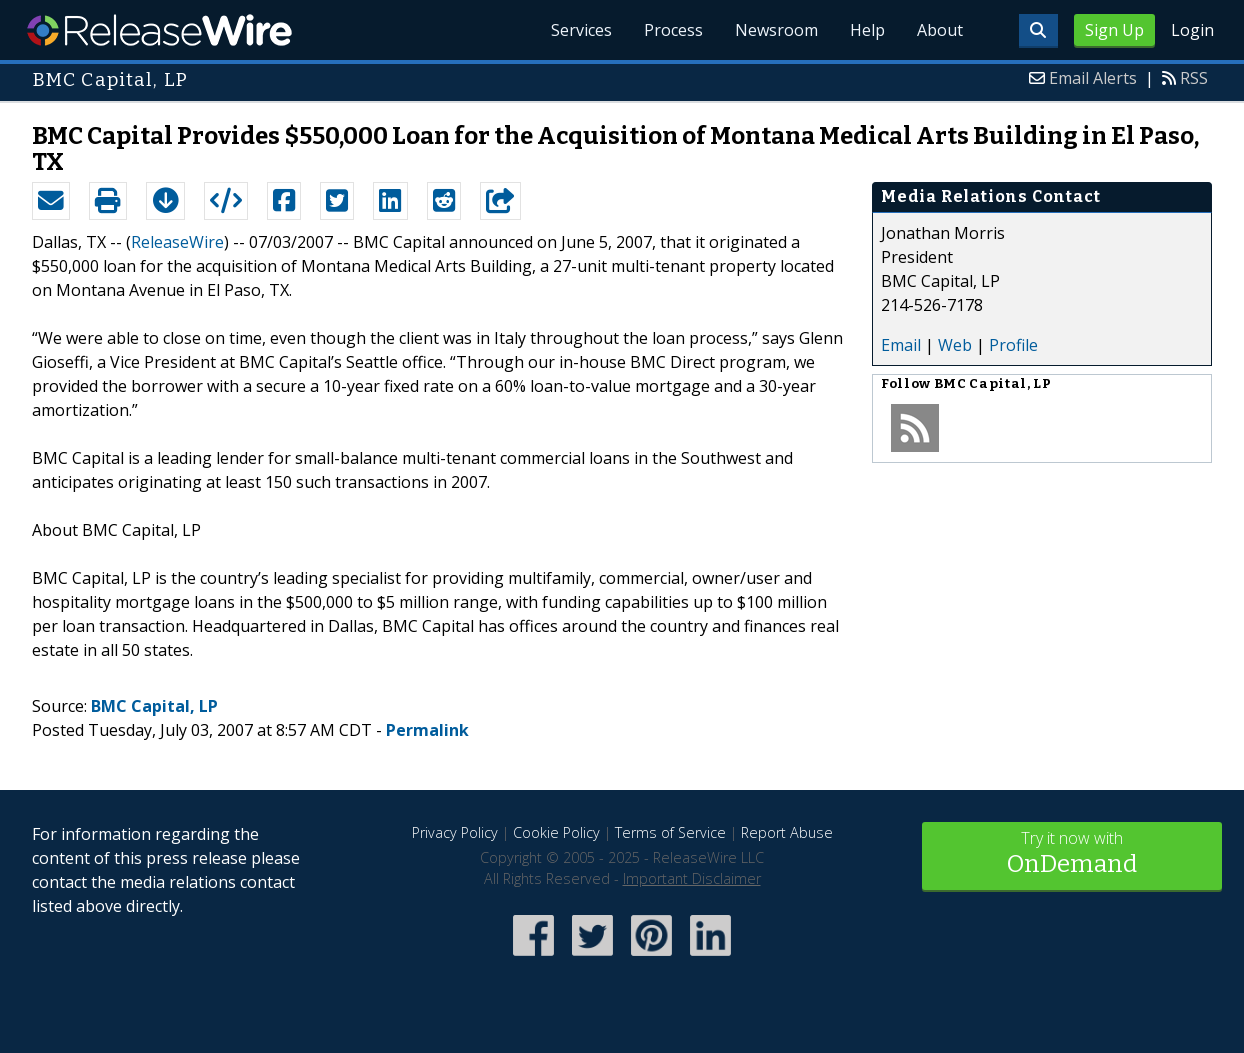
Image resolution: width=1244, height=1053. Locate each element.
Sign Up (1114, 30)
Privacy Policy (455, 832)
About (940, 30)
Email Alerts (1093, 78)
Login (1192, 30)
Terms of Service (670, 832)
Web (955, 345)
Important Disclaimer (692, 878)
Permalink (427, 730)
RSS (1194, 78)
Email (901, 345)
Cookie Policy (556, 832)
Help (867, 30)
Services (581, 30)
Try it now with (1072, 854)
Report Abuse (787, 832)
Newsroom (776, 30)
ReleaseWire (159, 30)
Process (673, 30)
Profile (1013, 345)
